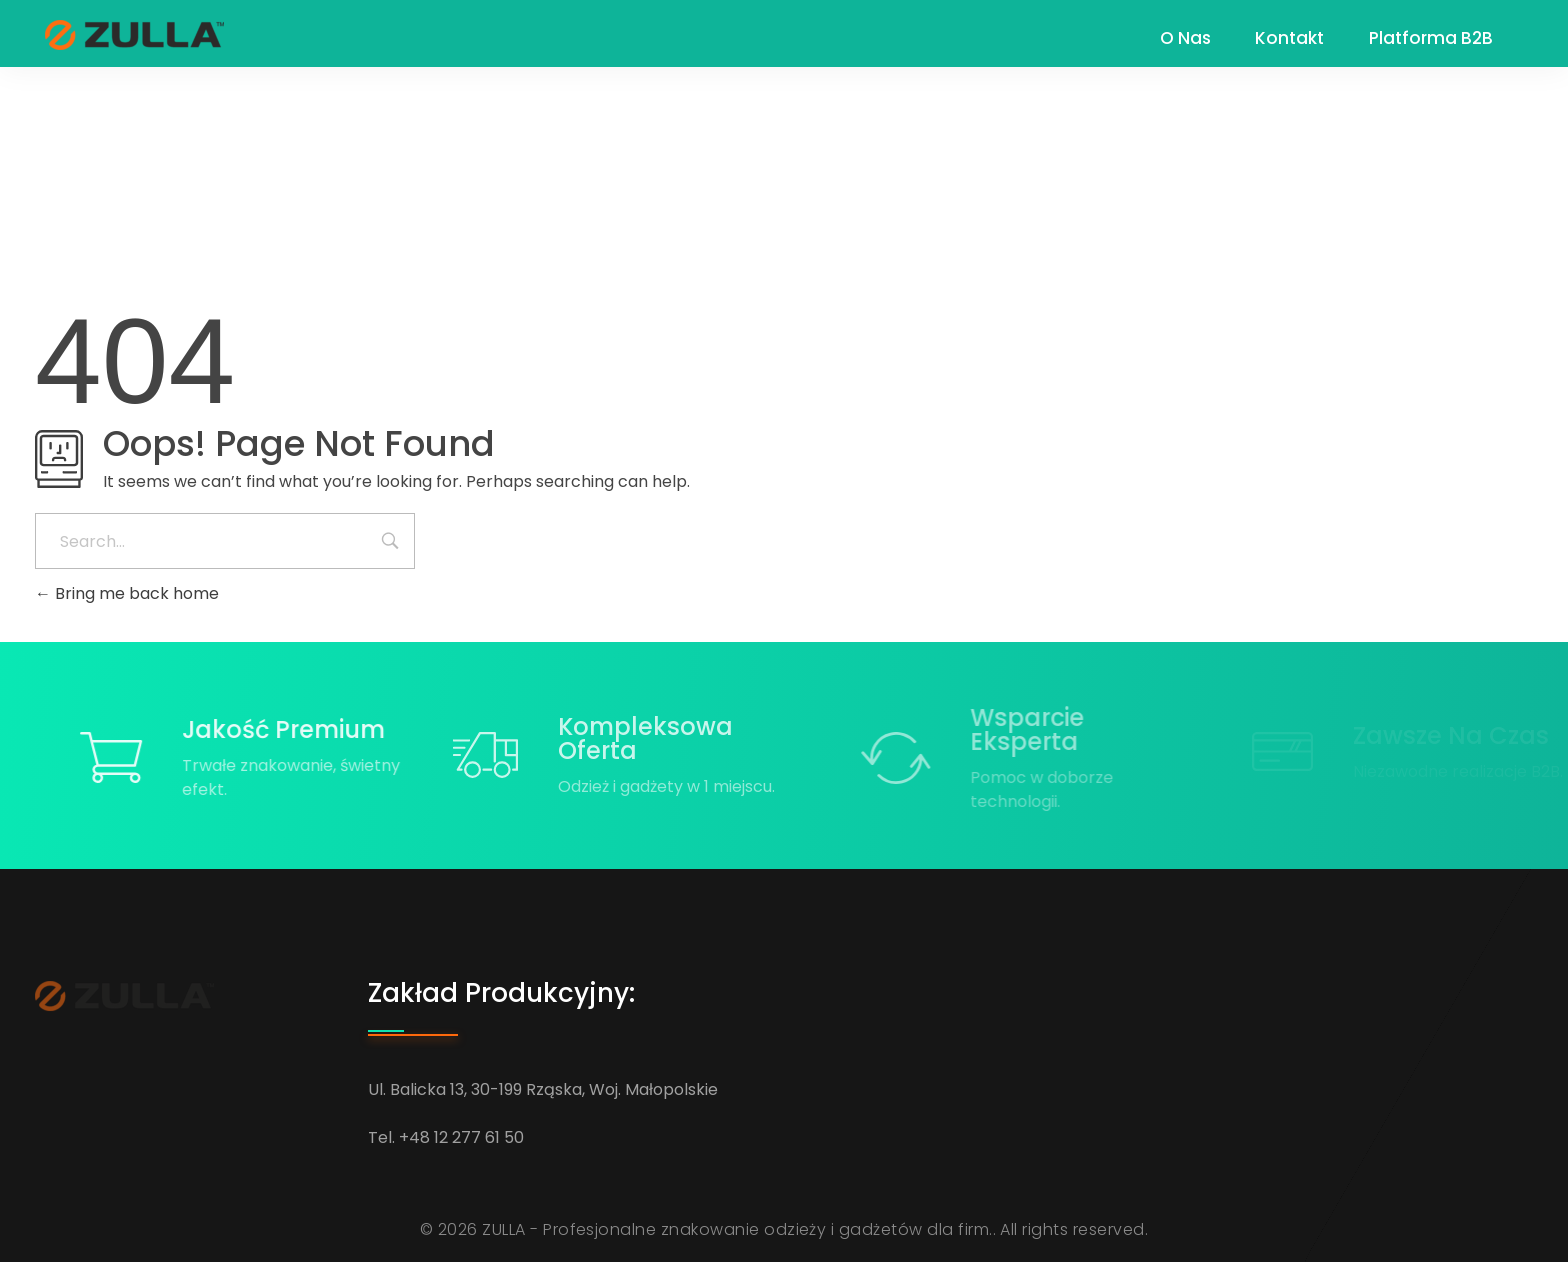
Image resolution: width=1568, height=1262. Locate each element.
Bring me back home (127, 593)
